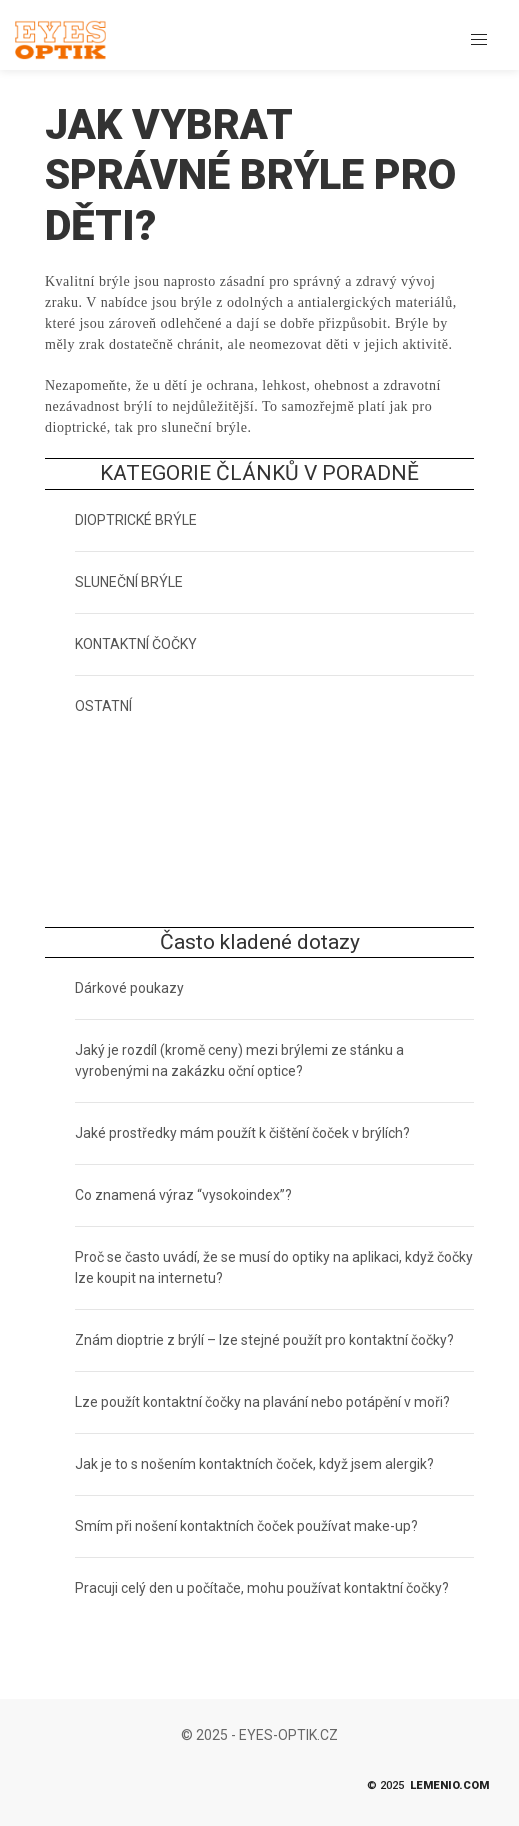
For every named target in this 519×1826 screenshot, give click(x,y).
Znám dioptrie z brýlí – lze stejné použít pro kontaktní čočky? (264, 1340)
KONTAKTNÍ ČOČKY (136, 644)
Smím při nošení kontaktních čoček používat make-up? (246, 1526)
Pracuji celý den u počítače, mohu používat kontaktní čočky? (262, 1588)
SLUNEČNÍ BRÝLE (129, 582)
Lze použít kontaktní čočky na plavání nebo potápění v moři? (262, 1402)
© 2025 (428, 1786)
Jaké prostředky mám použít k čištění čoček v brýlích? (242, 1133)
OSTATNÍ (103, 706)
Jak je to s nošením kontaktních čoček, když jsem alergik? (254, 1464)
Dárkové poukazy (129, 988)
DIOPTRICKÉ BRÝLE (136, 520)
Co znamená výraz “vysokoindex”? (183, 1195)
